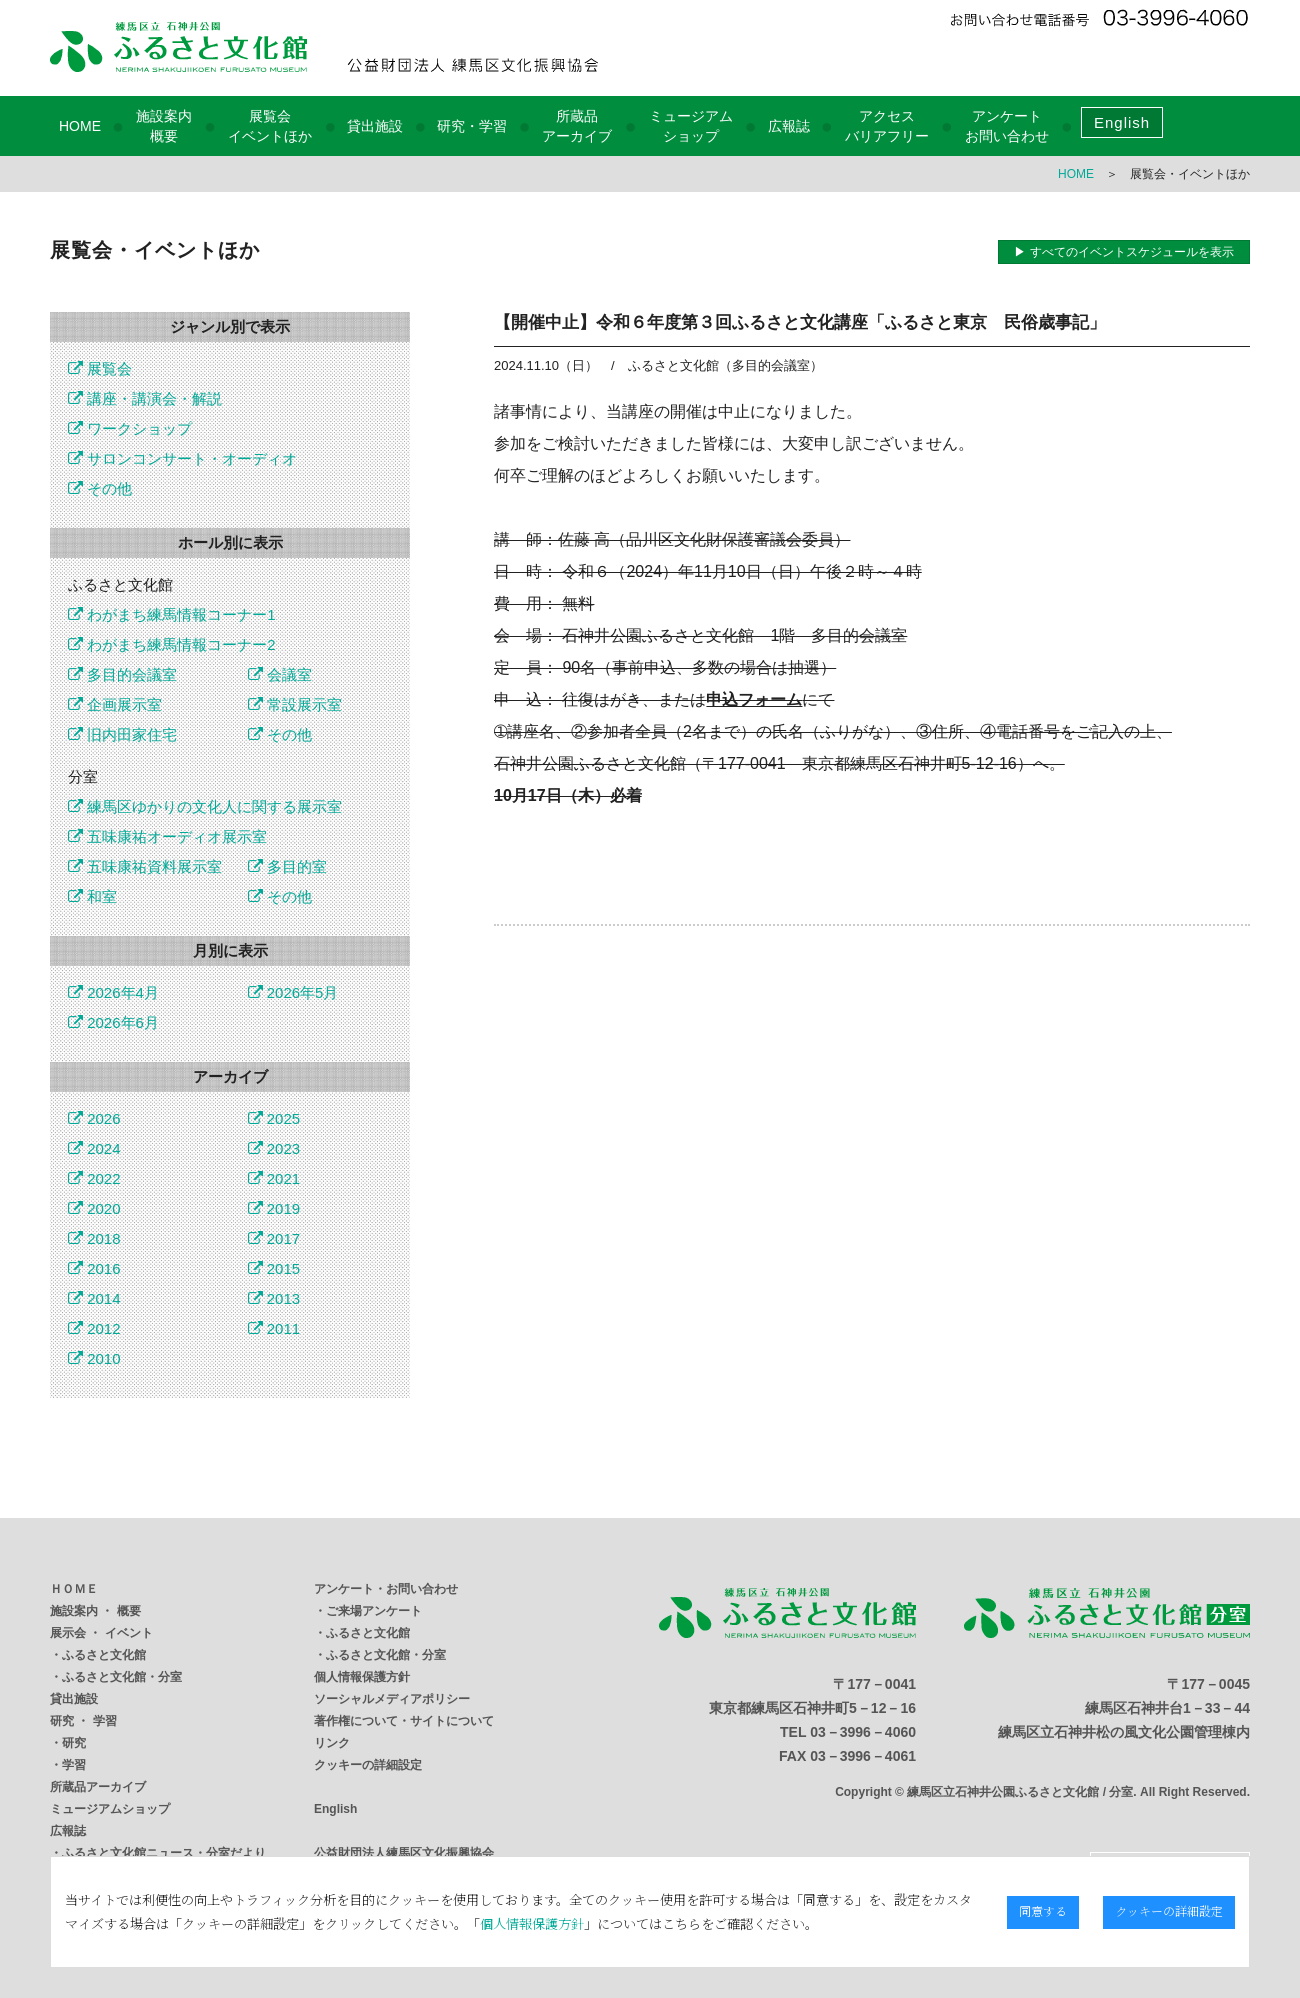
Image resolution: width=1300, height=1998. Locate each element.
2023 (274, 1148)
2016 (94, 1268)
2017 (274, 1238)
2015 (274, 1268)
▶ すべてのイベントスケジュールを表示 (1123, 252)
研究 (74, 1743)
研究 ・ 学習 (83, 1721)
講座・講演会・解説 (145, 398)
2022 (94, 1178)
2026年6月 (113, 1022)
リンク (332, 1743)
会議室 (280, 674)
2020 (94, 1208)
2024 (94, 1148)
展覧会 (100, 368)
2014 (94, 1298)
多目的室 (287, 866)
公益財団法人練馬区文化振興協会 (404, 1853)
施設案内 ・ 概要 (95, 1611)
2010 (94, 1358)
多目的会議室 (122, 674)
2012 (94, 1328)
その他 (100, 488)
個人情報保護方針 (362, 1677)
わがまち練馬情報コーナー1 (172, 614)
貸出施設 (375, 126)
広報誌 (789, 126)
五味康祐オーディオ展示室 (167, 836)
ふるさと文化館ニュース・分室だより (164, 1853)
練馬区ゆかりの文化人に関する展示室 (205, 806)
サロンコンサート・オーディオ (182, 458)
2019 (274, 1208)
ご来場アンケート (374, 1611)
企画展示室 (115, 704)
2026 (94, 1118)
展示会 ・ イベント (101, 1633)
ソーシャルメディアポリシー (392, 1699)
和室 (92, 896)
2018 (94, 1238)
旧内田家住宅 (122, 734)
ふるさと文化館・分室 (122, 1677)
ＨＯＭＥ (74, 1589)
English (1122, 122)
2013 (274, 1298)
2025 (274, 1118)
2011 (274, 1328)
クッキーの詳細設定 (368, 1765)
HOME (80, 126)
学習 (74, 1765)
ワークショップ (130, 428)
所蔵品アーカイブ (98, 1787)
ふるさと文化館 (104, 1655)
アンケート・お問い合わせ (386, 1589)
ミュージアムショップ (110, 1809)
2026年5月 (293, 992)
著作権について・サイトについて (404, 1721)
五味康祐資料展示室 (145, 866)
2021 (274, 1178)
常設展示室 (295, 704)
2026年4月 (113, 992)
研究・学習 (472, 126)
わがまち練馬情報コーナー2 (172, 644)
